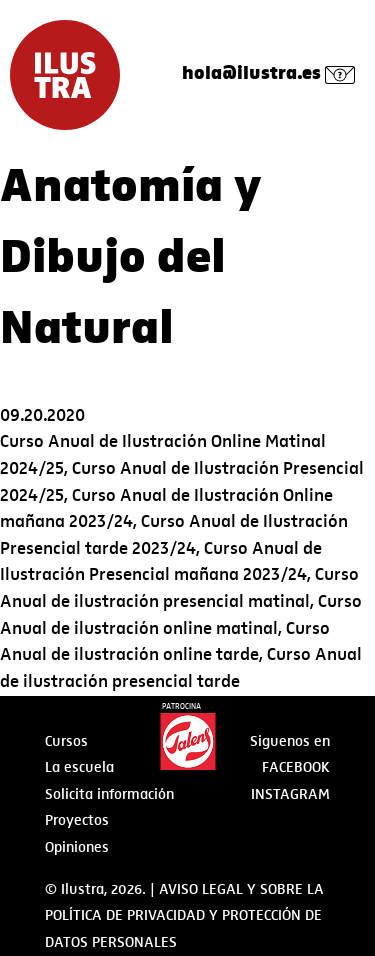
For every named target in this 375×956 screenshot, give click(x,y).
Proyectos (77, 820)
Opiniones (77, 847)
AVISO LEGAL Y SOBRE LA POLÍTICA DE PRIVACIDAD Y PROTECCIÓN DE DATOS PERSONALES (184, 915)
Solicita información (109, 794)
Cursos (66, 741)
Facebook (296, 767)
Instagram (290, 794)
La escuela (79, 767)
